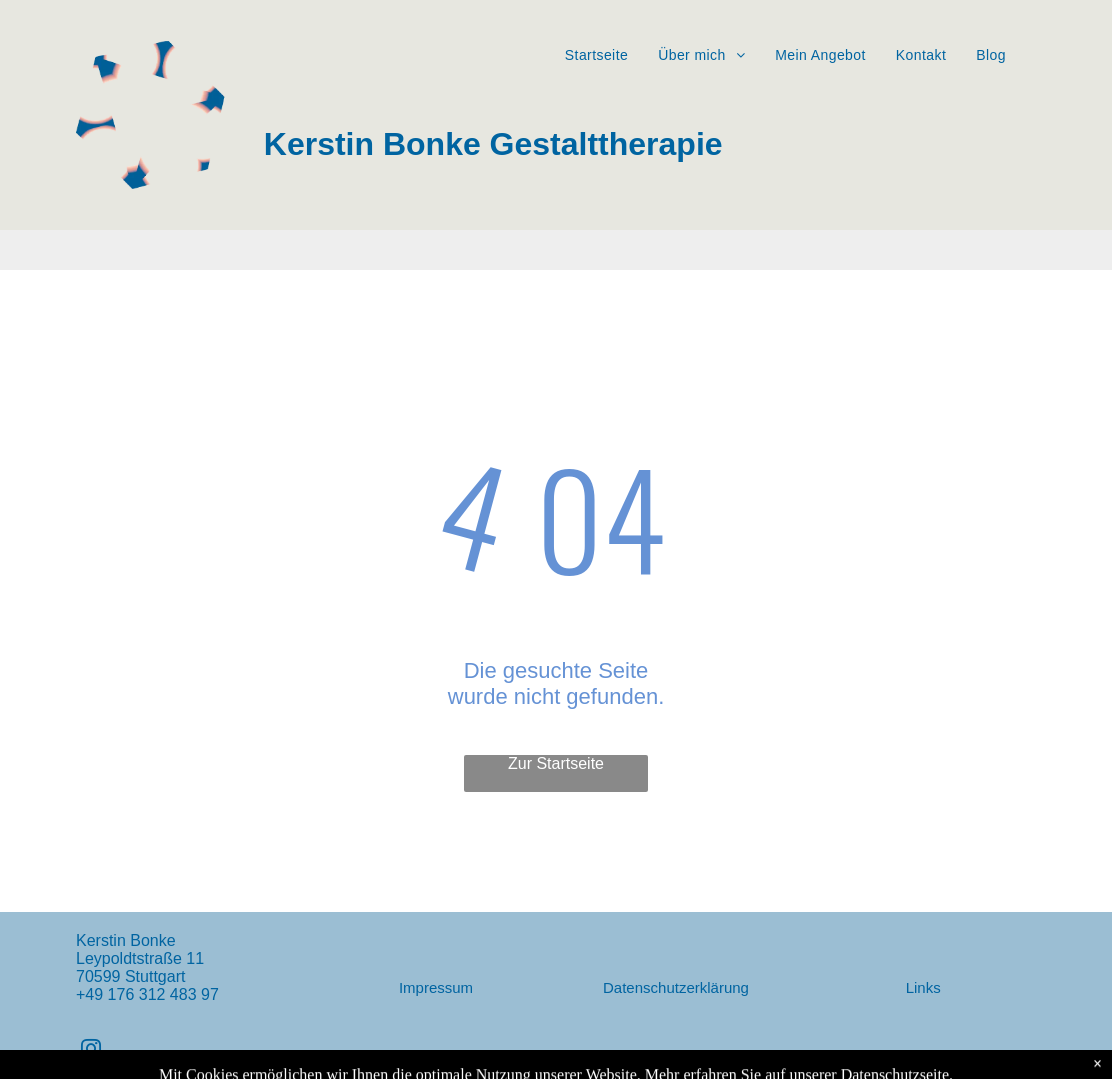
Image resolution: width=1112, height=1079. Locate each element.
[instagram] (91, 1051)
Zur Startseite (556, 763)
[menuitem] (596, 55)
